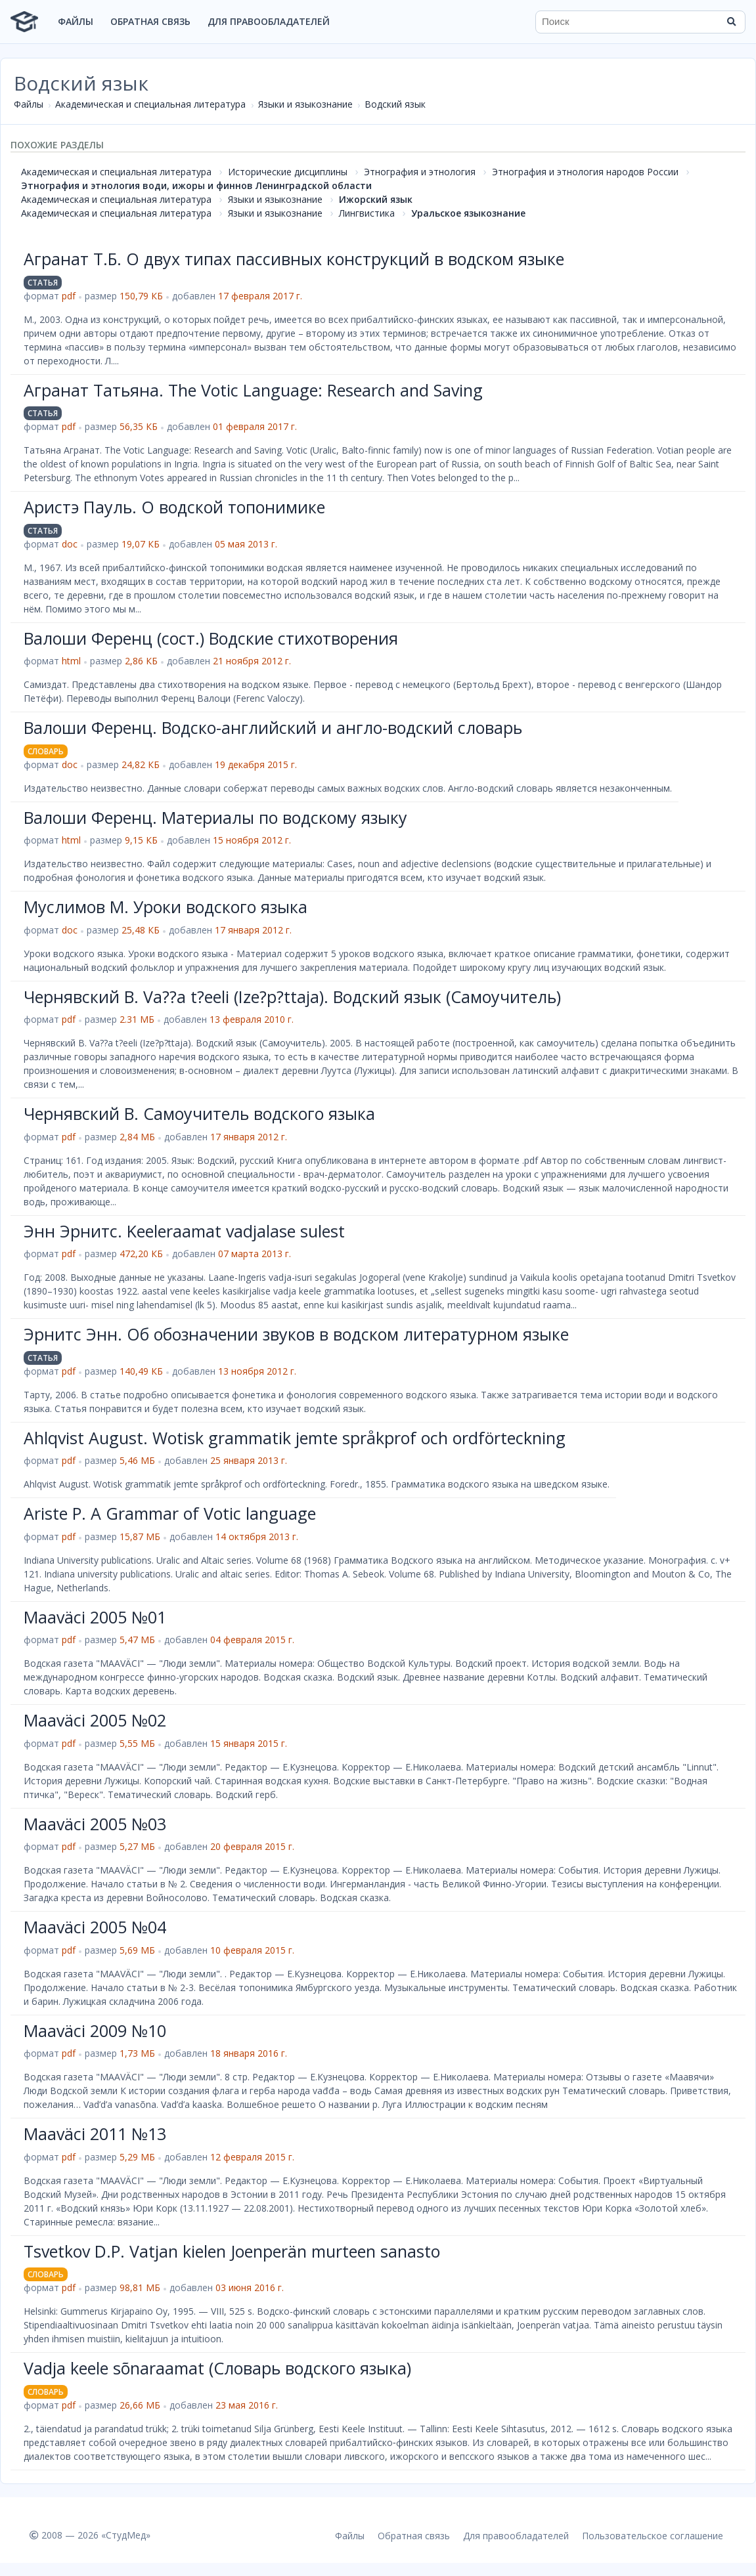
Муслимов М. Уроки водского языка (165, 906)
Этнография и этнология (420, 171)
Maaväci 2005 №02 (95, 1720)
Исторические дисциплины (287, 171)
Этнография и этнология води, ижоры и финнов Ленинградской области (196, 185)
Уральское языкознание (468, 213)
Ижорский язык (375, 199)
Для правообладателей (269, 21)
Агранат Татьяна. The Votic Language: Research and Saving (253, 390)
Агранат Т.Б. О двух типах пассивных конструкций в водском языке (294, 258)
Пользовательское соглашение (652, 2535)
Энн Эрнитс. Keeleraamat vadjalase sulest (184, 1231)
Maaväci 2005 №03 (95, 1824)
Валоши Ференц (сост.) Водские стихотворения (211, 638)
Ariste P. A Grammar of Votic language (170, 1513)
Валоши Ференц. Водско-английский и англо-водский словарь (273, 727)
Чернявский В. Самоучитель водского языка (199, 1113)
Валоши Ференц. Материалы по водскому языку (215, 817)
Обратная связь (150, 21)
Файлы (75, 21)
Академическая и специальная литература (150, 104)
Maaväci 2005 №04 (95, 1927)
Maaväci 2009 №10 (95, 2030)
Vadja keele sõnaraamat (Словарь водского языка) (217, 2368)
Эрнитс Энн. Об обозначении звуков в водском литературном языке (296, 1334)
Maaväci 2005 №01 (95, 1617)
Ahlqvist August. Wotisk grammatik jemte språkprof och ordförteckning (295, 1438)
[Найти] (731, 21)
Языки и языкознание (305, 104)
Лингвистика (367, 213)
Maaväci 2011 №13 (95, 2133)
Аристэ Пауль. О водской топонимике (174, 507)
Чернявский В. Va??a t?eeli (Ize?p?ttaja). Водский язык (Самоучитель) (292, 996)
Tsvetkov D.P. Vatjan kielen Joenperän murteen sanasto (232, 2251)
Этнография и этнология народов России (585, 171)
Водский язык (395, 104)
